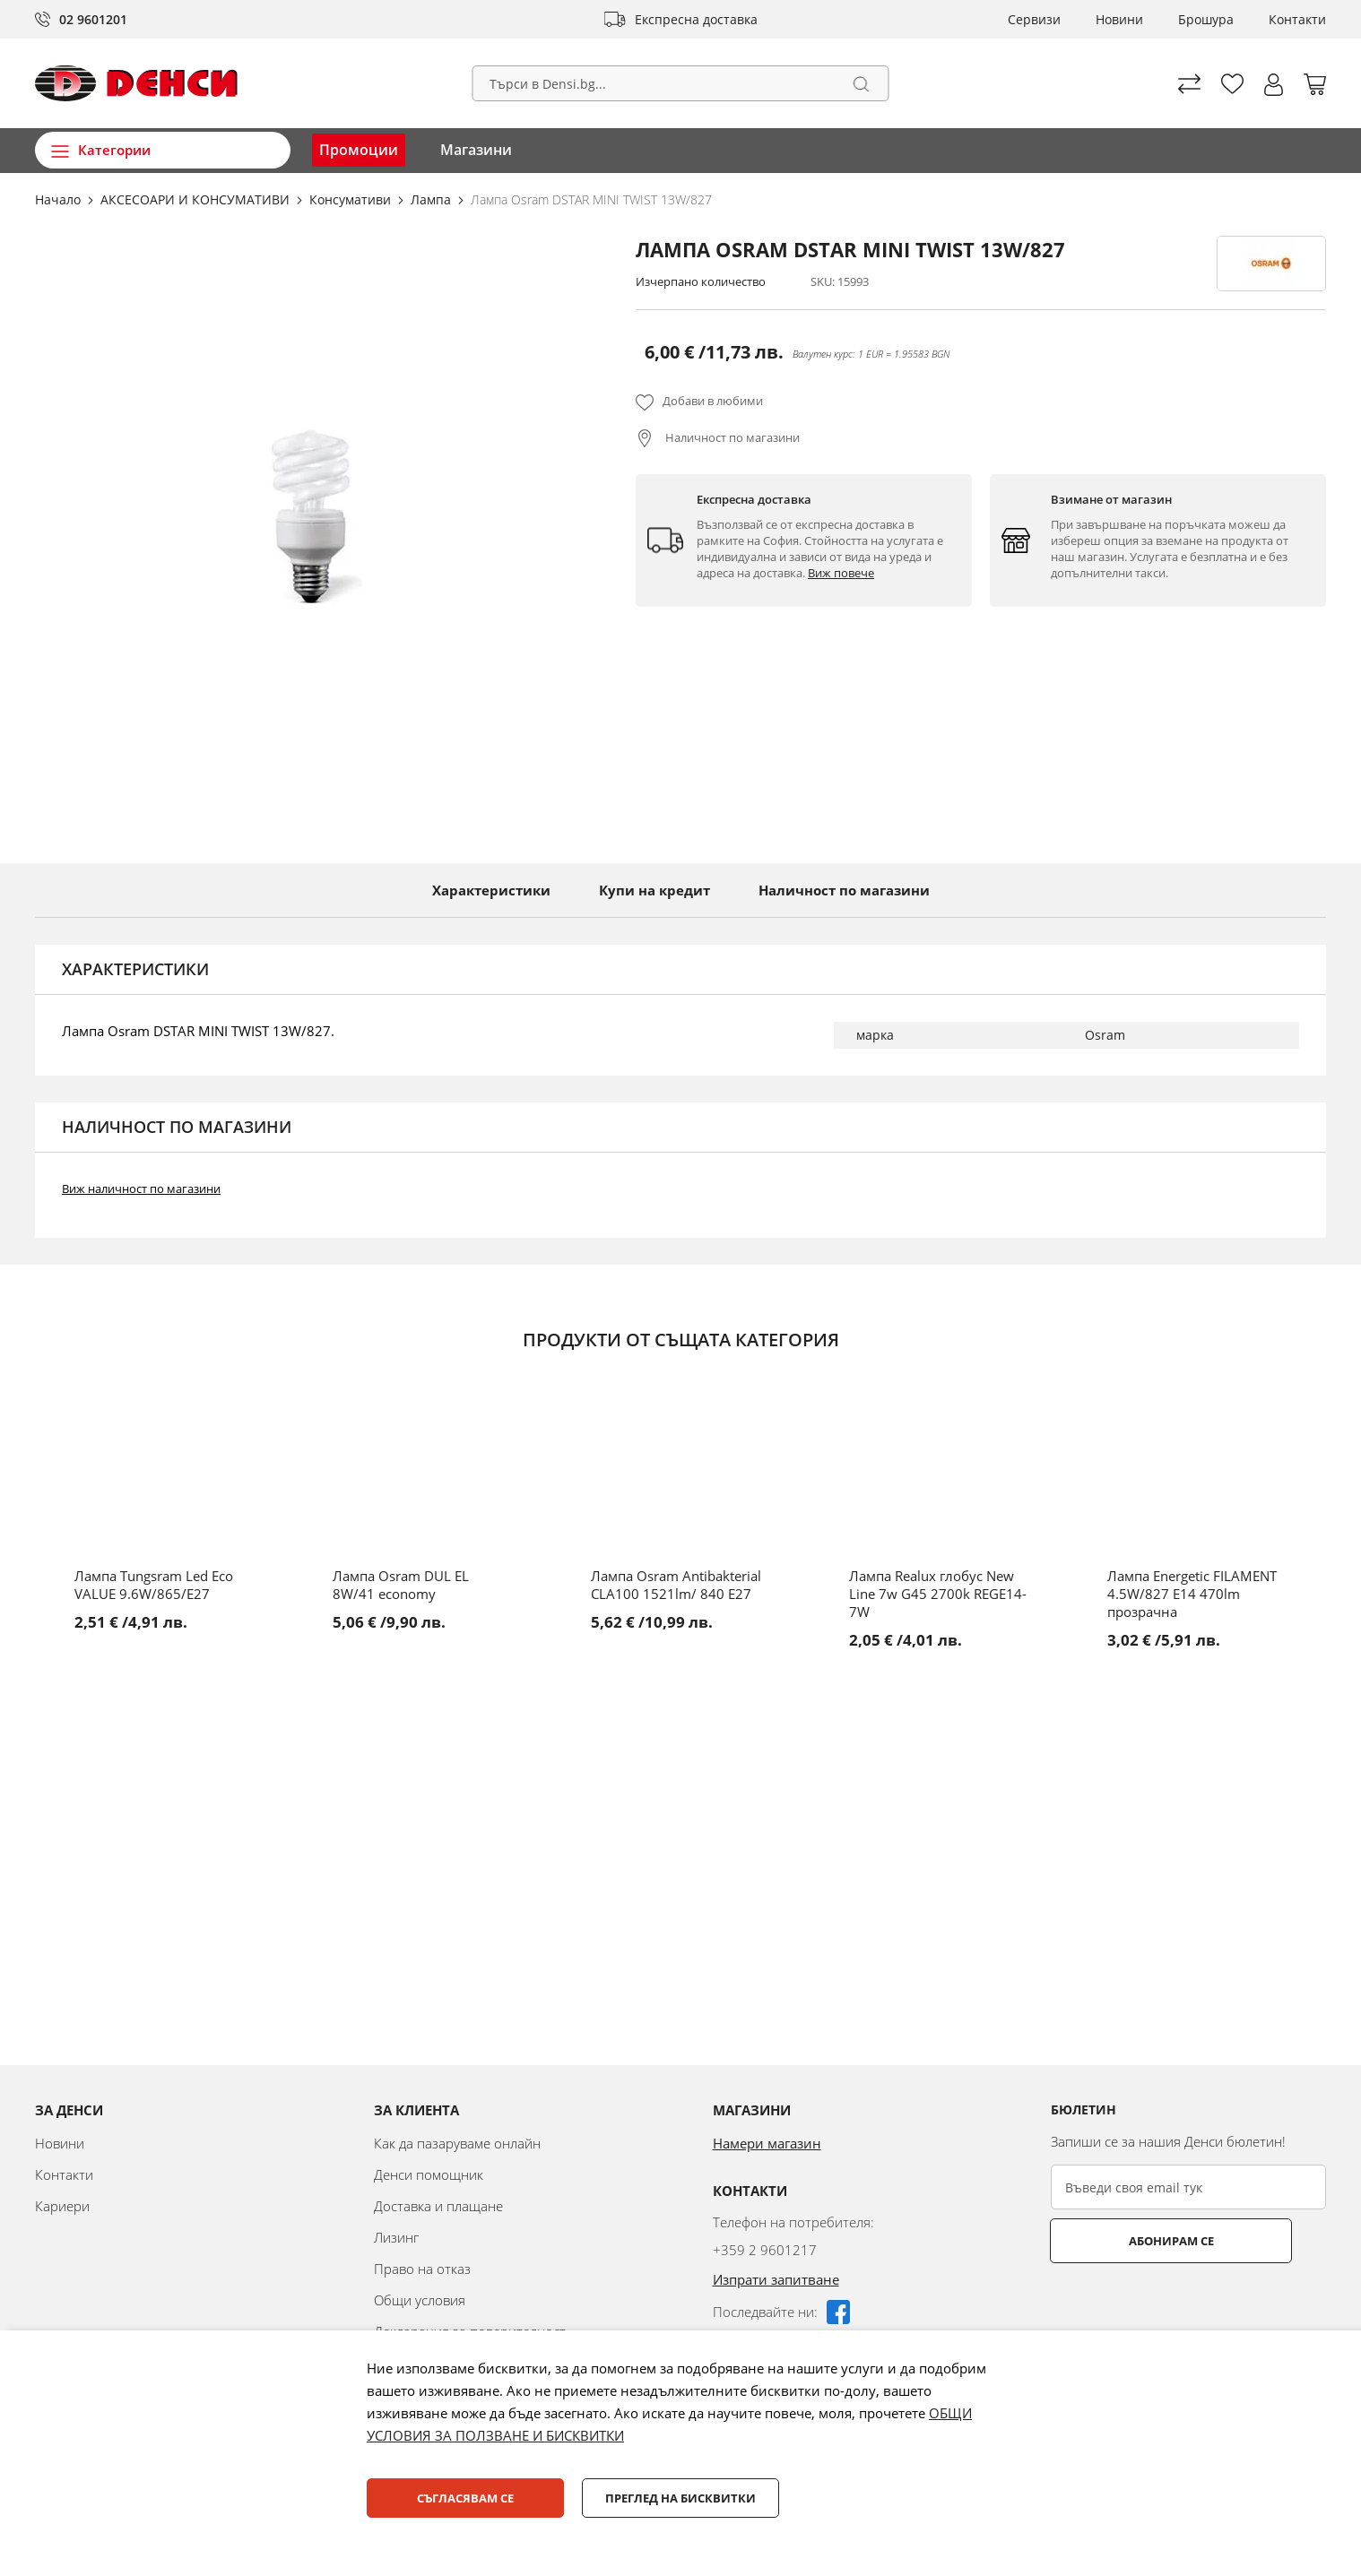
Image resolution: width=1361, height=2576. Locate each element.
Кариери (62, 2206)
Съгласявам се (465, 2498)
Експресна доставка (696, 19)
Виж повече (841, 573)
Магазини (476, 150)
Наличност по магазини (731, 437)
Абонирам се (1122, 2241)
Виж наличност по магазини (141, 1188)
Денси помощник (428, 2174)
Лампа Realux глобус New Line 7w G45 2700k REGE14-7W (938, 1594)
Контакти (1297, 19)
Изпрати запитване (776, 2279)
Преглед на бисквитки (680, 2498)
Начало (59, 199)
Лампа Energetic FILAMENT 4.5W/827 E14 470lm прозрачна (1192, 1594)
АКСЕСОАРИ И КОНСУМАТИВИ (196, 199)
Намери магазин (767, 2143)
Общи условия (419, 2300)
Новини (1119, 19)
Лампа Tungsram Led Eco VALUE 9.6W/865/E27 (153, 1585)
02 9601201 (93, 19)
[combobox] (680, 83)
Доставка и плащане (438, 2206)
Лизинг (396, 2237)
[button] (1273, 84)
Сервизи (1034, 19)
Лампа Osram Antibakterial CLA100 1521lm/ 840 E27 (676, 1585)
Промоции (358, 150)
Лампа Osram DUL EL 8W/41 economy (401, 1585)
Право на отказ (422, 2269)
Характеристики (491, 890)
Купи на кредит (654, 890)
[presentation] (1187, 2307)
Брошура (1206, 19)
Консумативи (351, 199)
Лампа (433, 199)
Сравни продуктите (1189, 83)
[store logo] (136, 83)
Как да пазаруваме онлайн (457, 2143)
